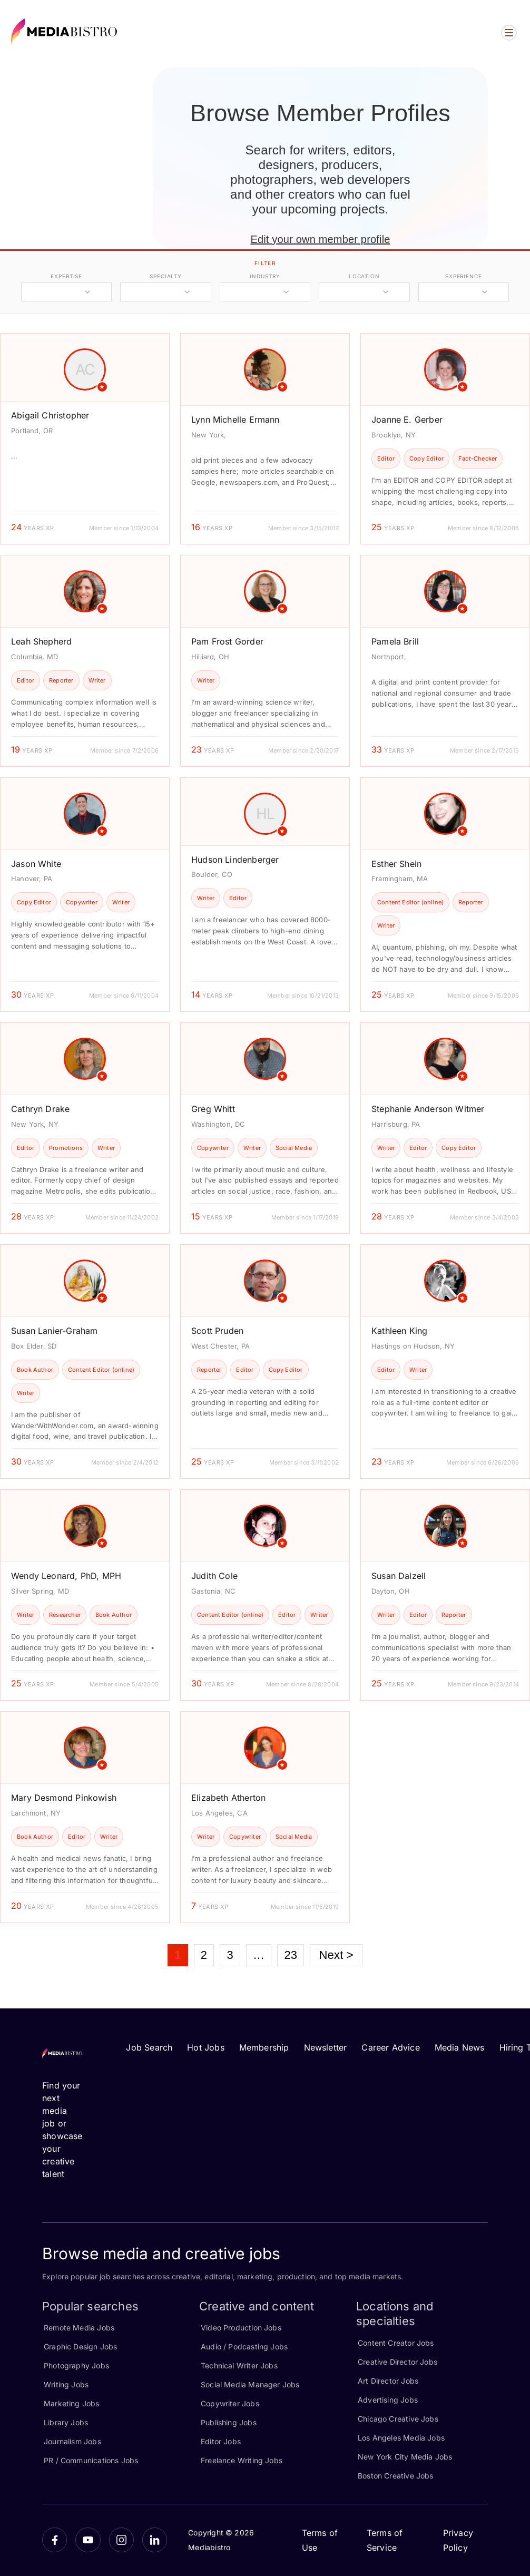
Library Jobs (66, 2422)
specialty (166, 276)
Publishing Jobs (229, 2422)
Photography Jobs (76, 2365)
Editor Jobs (221, 2441)
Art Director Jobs (388, 2380)
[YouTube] (87, 2540)
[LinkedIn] (154, 2540)
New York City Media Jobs (405, 2456)
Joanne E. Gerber (407, 419)
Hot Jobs (205, 2047)
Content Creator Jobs (396, 2342)
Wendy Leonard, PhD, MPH (66, 1575)
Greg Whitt (213, 1109)
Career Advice (390, 2047)
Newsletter (325, 2047)
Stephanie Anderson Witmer (428, 1109)
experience (463, 276)
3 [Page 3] (230, 1955)
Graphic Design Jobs (80, 2346)
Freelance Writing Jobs (241, 2460)
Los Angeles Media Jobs (401, 2437)
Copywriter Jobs (230, 2403)
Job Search (149, 2047)
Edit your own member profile (320, 239)
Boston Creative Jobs (396, 2475)
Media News (460, 2047)
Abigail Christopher (50, 415)
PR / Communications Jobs (91, 2460)
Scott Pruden (217, 1330)
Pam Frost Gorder (227, 641)
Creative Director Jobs (397, 2361)
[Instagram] (121, 2540)
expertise (66, 276)
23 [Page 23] (290, 1955)
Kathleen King (399, 1330)
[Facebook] (54, 2540)
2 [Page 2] (204, 1955)
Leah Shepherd (41, 641)
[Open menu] (509, 32)
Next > (336, 1955)
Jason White (36, 863)
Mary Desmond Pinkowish (63, 1797)
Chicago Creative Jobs (398, 2418)
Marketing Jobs (72, 2403)
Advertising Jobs (388, 2399)
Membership (264, 2047)
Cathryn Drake (40, 1109)
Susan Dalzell (398, 1575)
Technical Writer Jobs (239, 2365)
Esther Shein (396, 863)
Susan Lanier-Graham (54, 1330)
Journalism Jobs (72, 2441)
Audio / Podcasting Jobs (244, 2346)
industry (265, 276)
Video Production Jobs (241, 2327)
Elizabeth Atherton (228, 1797)
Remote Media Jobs (79, 2327)
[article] (85, 438)
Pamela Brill (395, 641)
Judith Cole (214, 1575)
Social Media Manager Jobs (250, 2384)
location (364, 276)
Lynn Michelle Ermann (235, 419)
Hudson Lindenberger (235, 859)
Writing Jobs (66, 2384)
